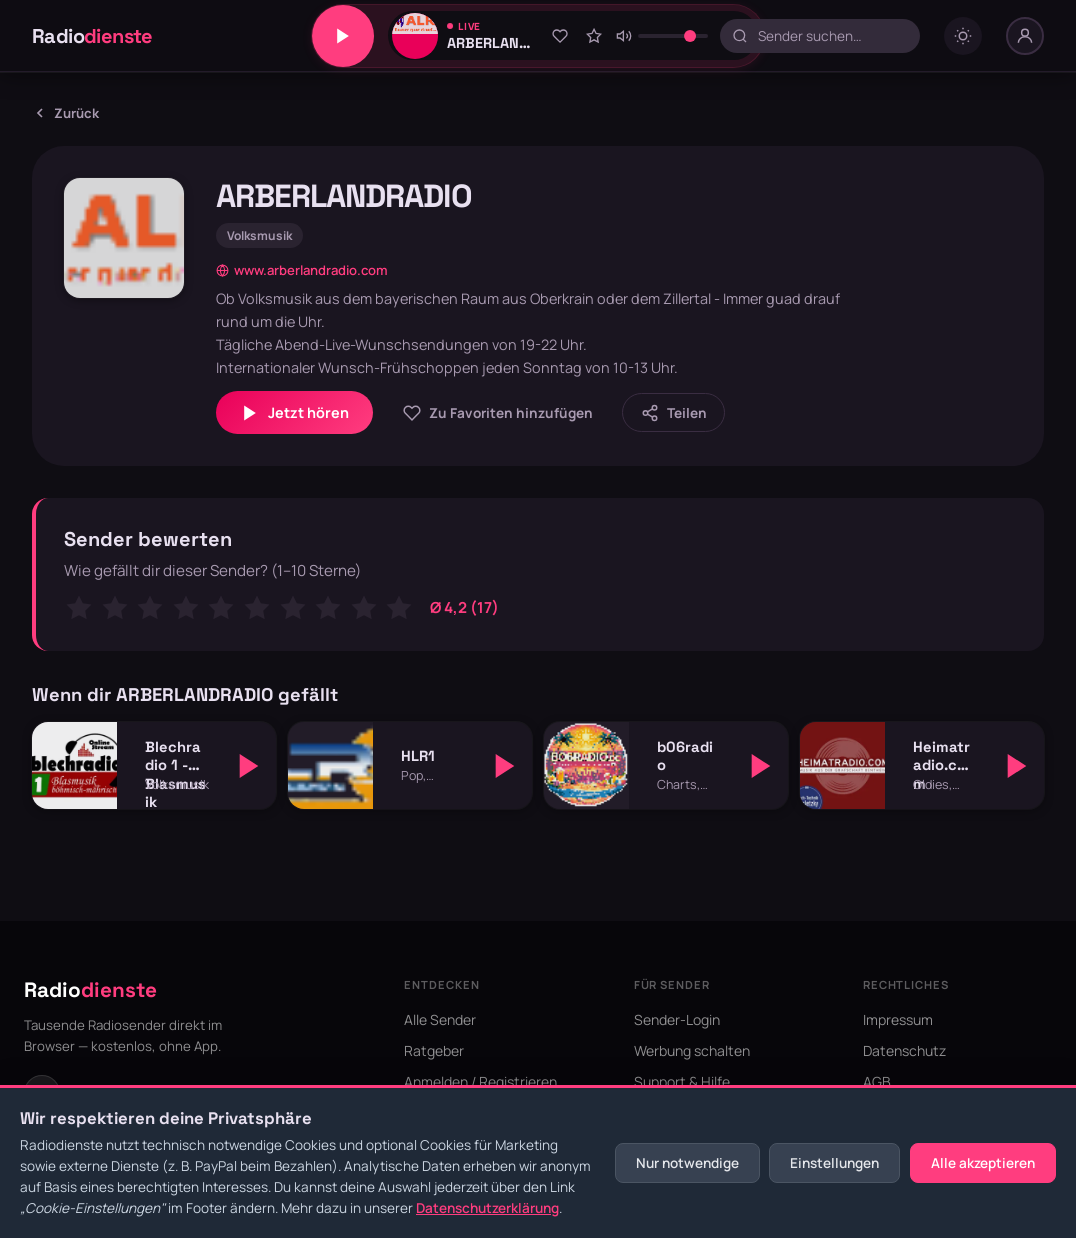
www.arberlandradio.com (302, 270)
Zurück (65, 113)
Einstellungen (834, 1163)
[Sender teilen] (673, 412)
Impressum (898, 1019)
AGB (877, 1081)
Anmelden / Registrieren (480, 1081)
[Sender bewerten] (594, 36)
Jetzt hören (294, 413)
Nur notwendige (687, 1163)
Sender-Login (677, 1019)
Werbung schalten (692, 1050)
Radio (92, 36)
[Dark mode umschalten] (963, 36)
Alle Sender (440, 1019)
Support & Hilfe (682, 1081)
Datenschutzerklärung (487, 1208)
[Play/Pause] (343, 36)
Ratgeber (434, 1050)
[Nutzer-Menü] (1025, 36)
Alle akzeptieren (983, 1163)
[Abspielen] (249, 766)
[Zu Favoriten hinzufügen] (560, 36)
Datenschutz (904, 1050)
